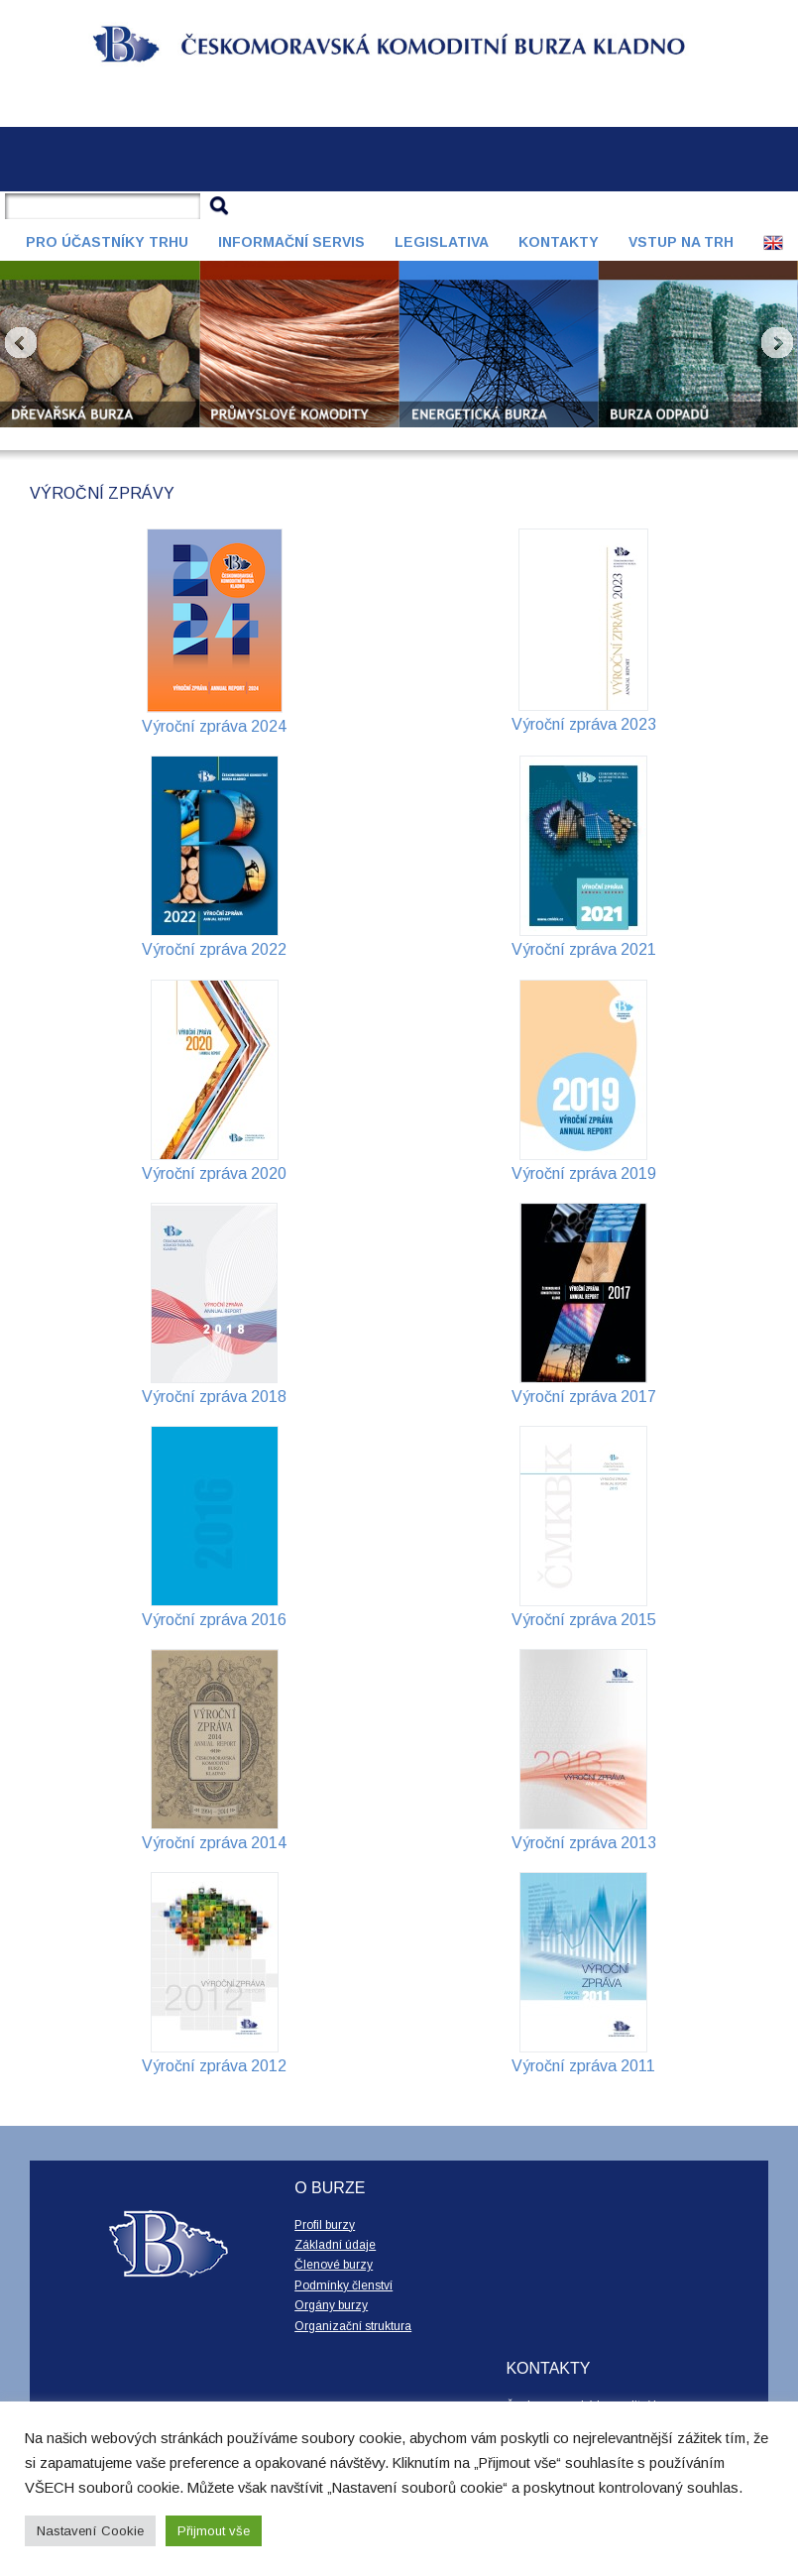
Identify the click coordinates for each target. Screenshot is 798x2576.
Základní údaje (335, 2245)
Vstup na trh (681, 242)
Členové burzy (333, 2265)
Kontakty (558, 242)
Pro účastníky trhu (107, 242)
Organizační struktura (352, 2326)
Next (777, 343)
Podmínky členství (343, 2285)
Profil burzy (324, 2225)
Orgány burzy (331, 2305)
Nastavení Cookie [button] (90, 2530)
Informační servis (291, 242)
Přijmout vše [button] (213, 2530)
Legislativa (442, 242)
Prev (21, 343)
